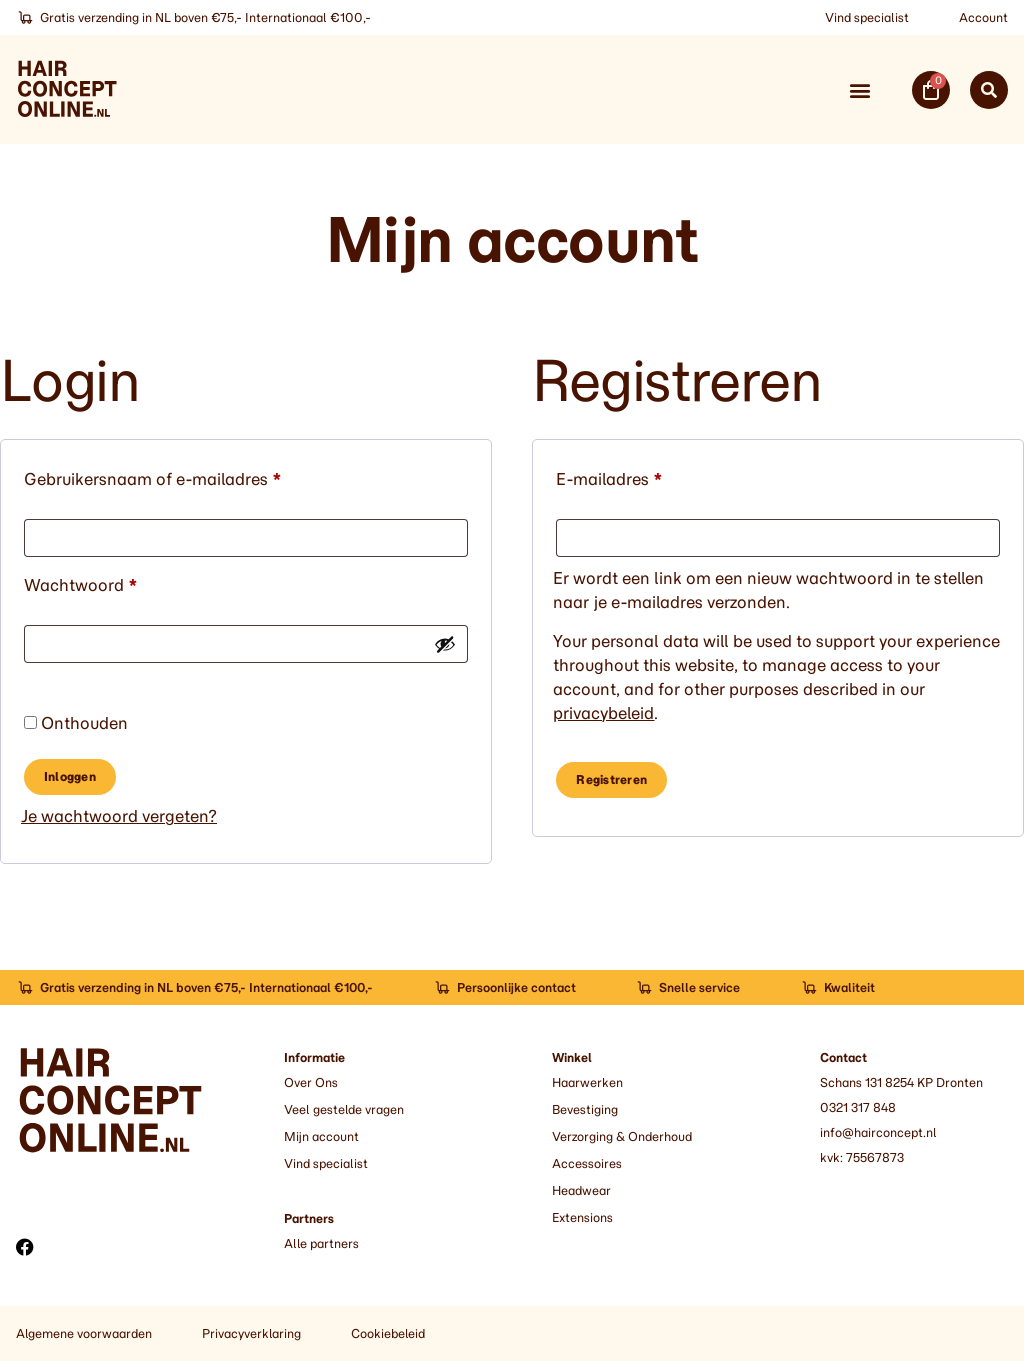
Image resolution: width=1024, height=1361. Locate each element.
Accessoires (587, 1163)
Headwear (581, 1190)
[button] (859, 89)
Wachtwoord (107, 582)
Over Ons (311, 1082)
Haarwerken (587, 1082)
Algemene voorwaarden (84, 1333)
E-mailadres (635, 476)
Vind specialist (867, 17)
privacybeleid (603, 713)
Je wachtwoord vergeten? (119, 816)
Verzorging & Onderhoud (622, 1136)
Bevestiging (585, 1109)
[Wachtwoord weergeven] (445, 644)
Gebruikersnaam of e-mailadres (179, 476)
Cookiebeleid (388, 1333)
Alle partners (321, 1243)
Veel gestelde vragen (344, 1109)
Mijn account (321, 1136)
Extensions (582, 1217)
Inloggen (70, 776)
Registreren (611, 779)
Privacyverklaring (251, 1333)
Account (983, 17)
